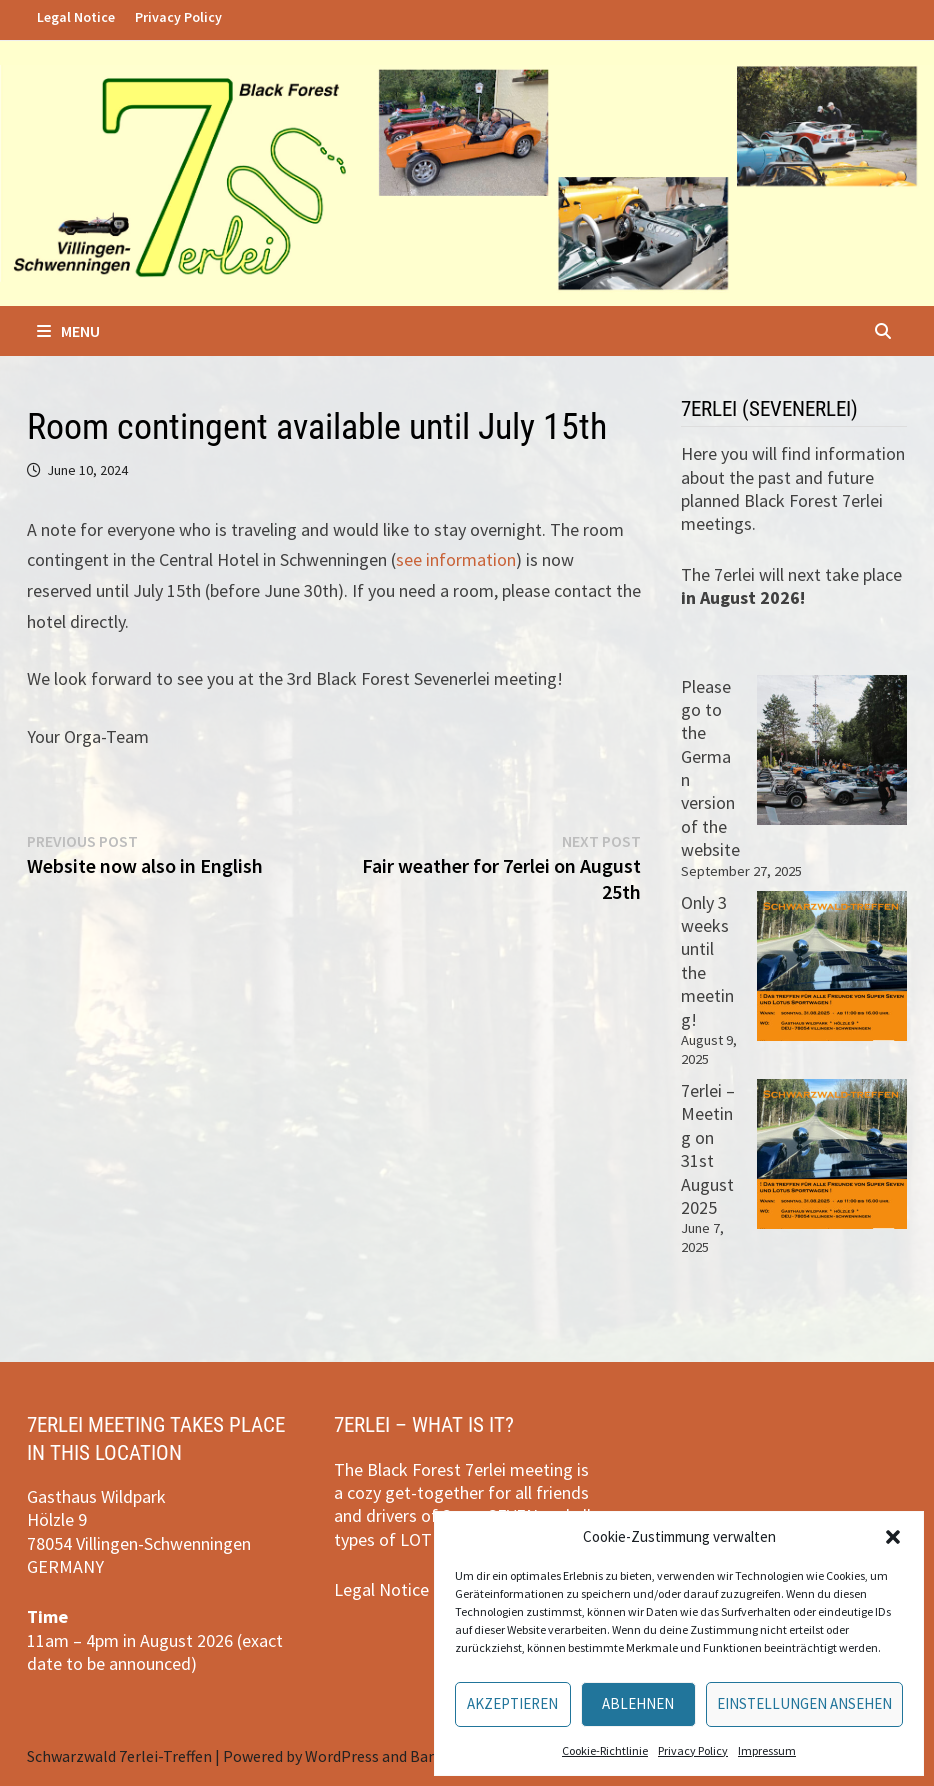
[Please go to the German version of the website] (832, 750)
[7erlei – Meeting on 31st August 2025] (832, 1154)
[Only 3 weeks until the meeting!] (832, 966)
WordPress (342, 1756)
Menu (68, 331)
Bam (426, 1756)
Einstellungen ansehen (804, 1703)
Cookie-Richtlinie (605, 1750)
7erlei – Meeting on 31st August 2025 (708, 1149)
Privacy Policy (693, 1750)
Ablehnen (638, 1703)
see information (456, 559)
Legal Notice (76, 17)
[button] (893, 1537)
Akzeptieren (512, 1703)
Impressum (767, 1750)
